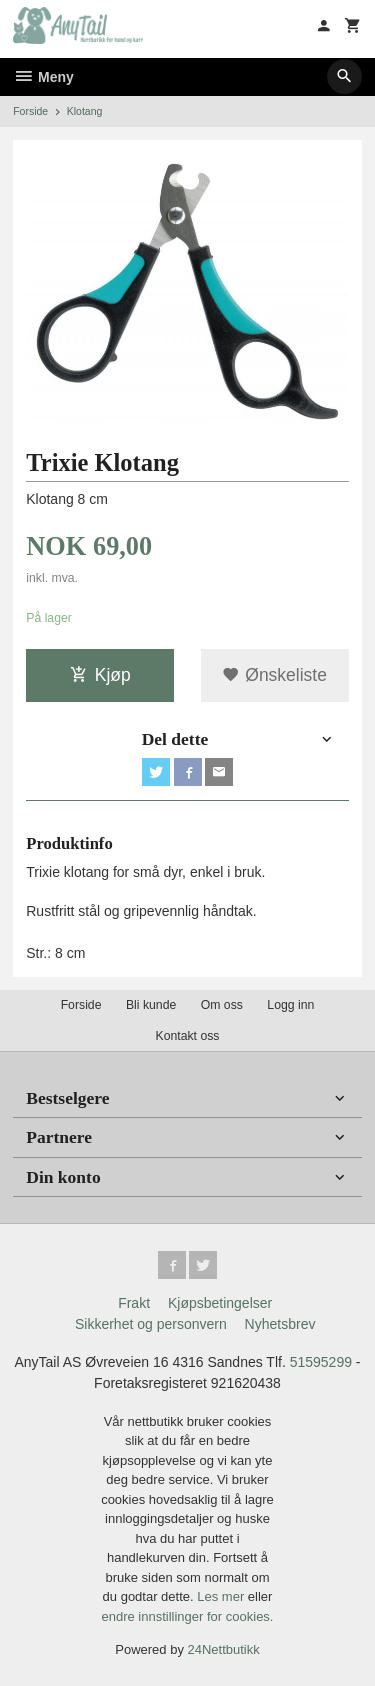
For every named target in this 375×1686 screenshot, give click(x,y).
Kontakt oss (187, 1036)
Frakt (134, 1303)
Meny (43, 77)
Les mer (222, 1596)
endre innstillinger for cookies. (188, 1616)
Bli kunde (151, 1005)
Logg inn (290, 1005)
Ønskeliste (274, 675)
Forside (30, 111)
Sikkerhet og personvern (151, 1324)
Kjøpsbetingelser (220, 1303)
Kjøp (100, 675)
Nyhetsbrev (280, 1324)
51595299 (321, 1362)
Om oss (222, 1005)
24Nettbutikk (224, 1649)
